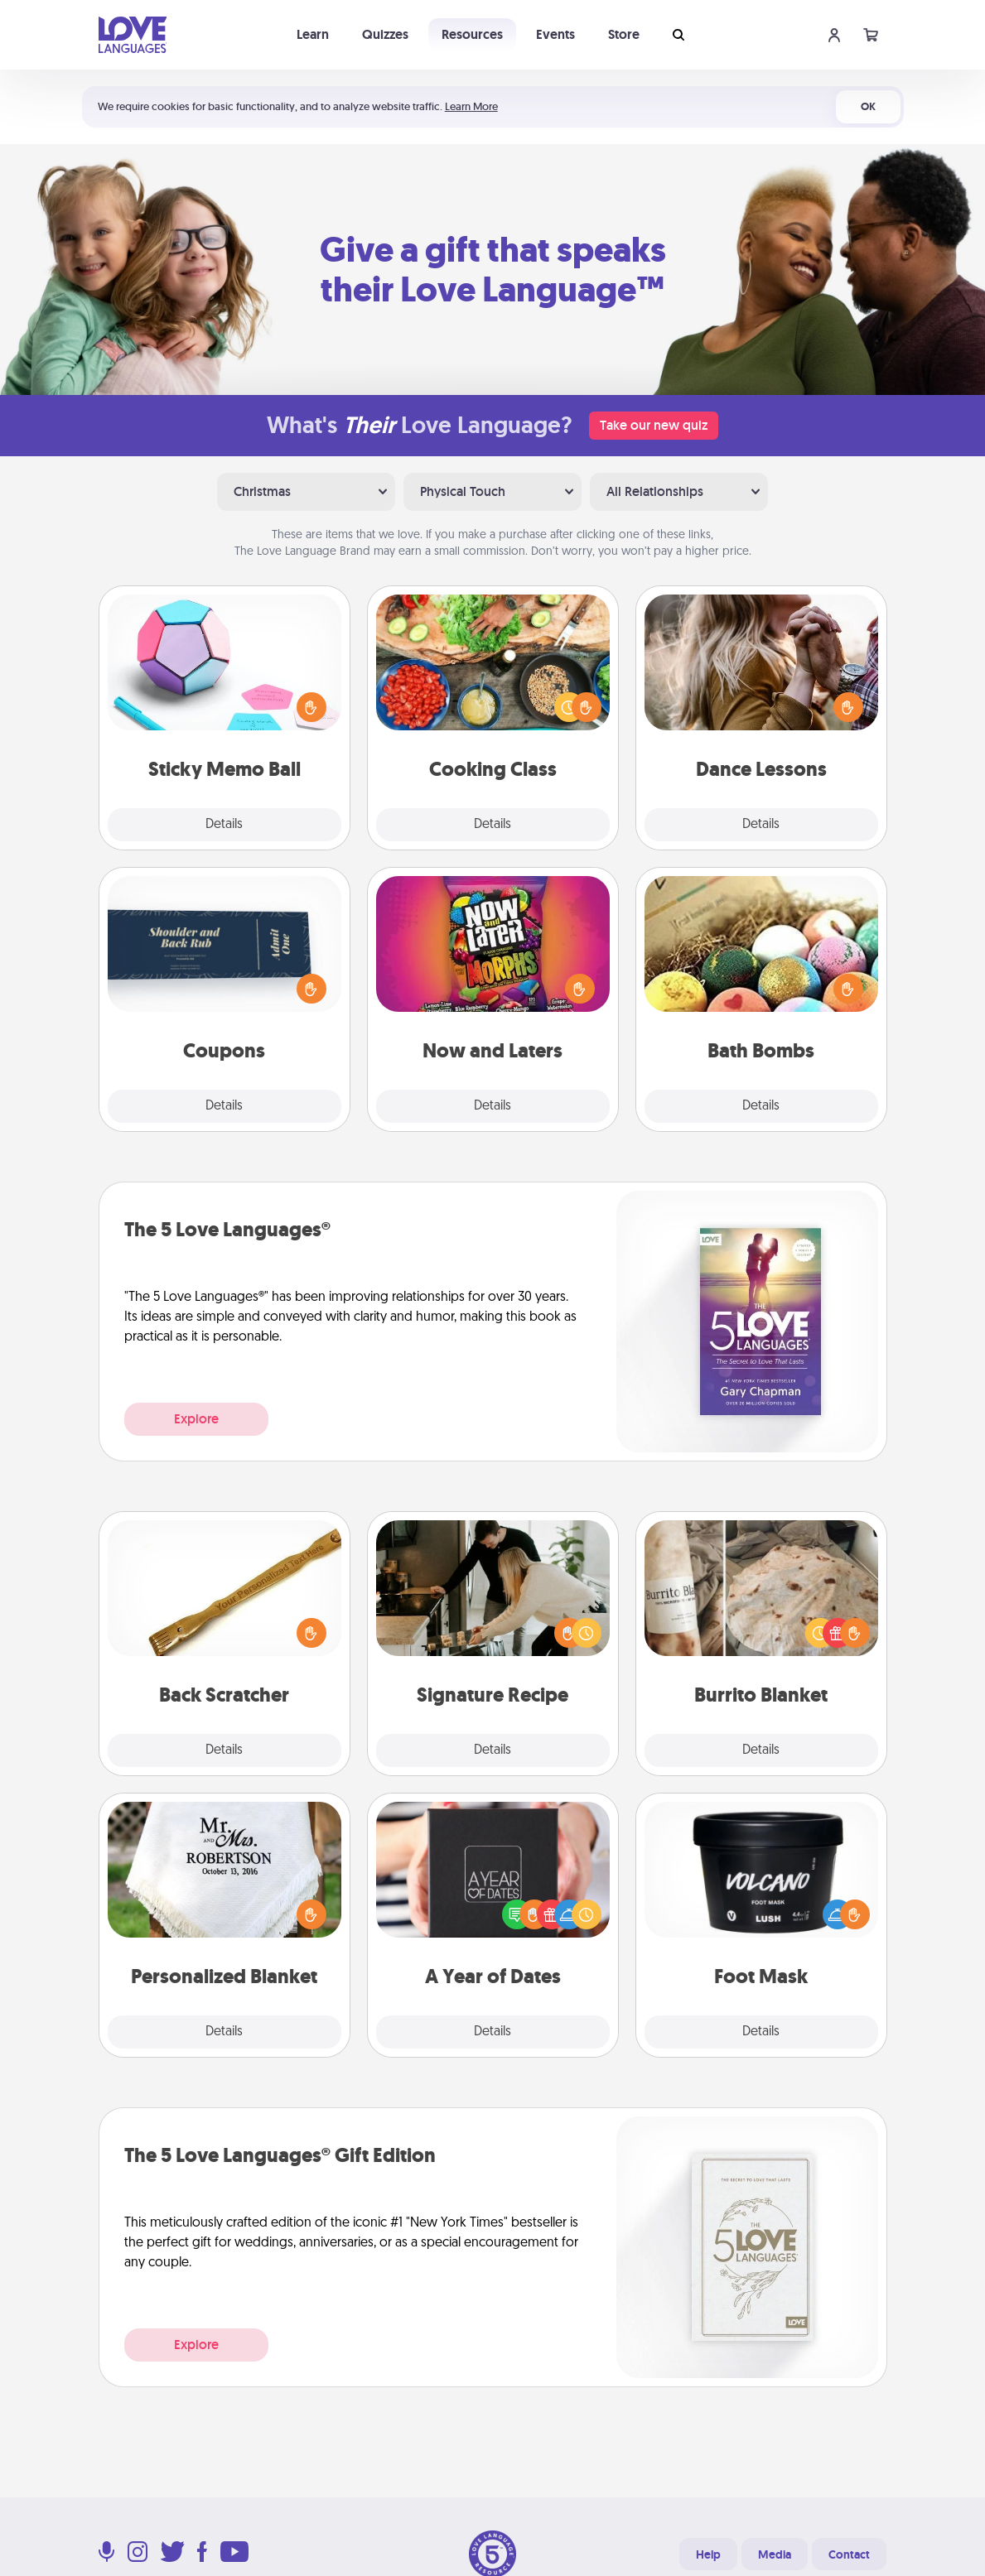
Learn (313, 34)
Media (774, 2554)
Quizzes (385, 34)
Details (224, 824)
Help (708, 2554)
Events (555, 34)
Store (624, 34)
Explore (196, 1419)
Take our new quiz (653, 425)
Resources (472, 34)
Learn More (471, 106)
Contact (849, 2554)
